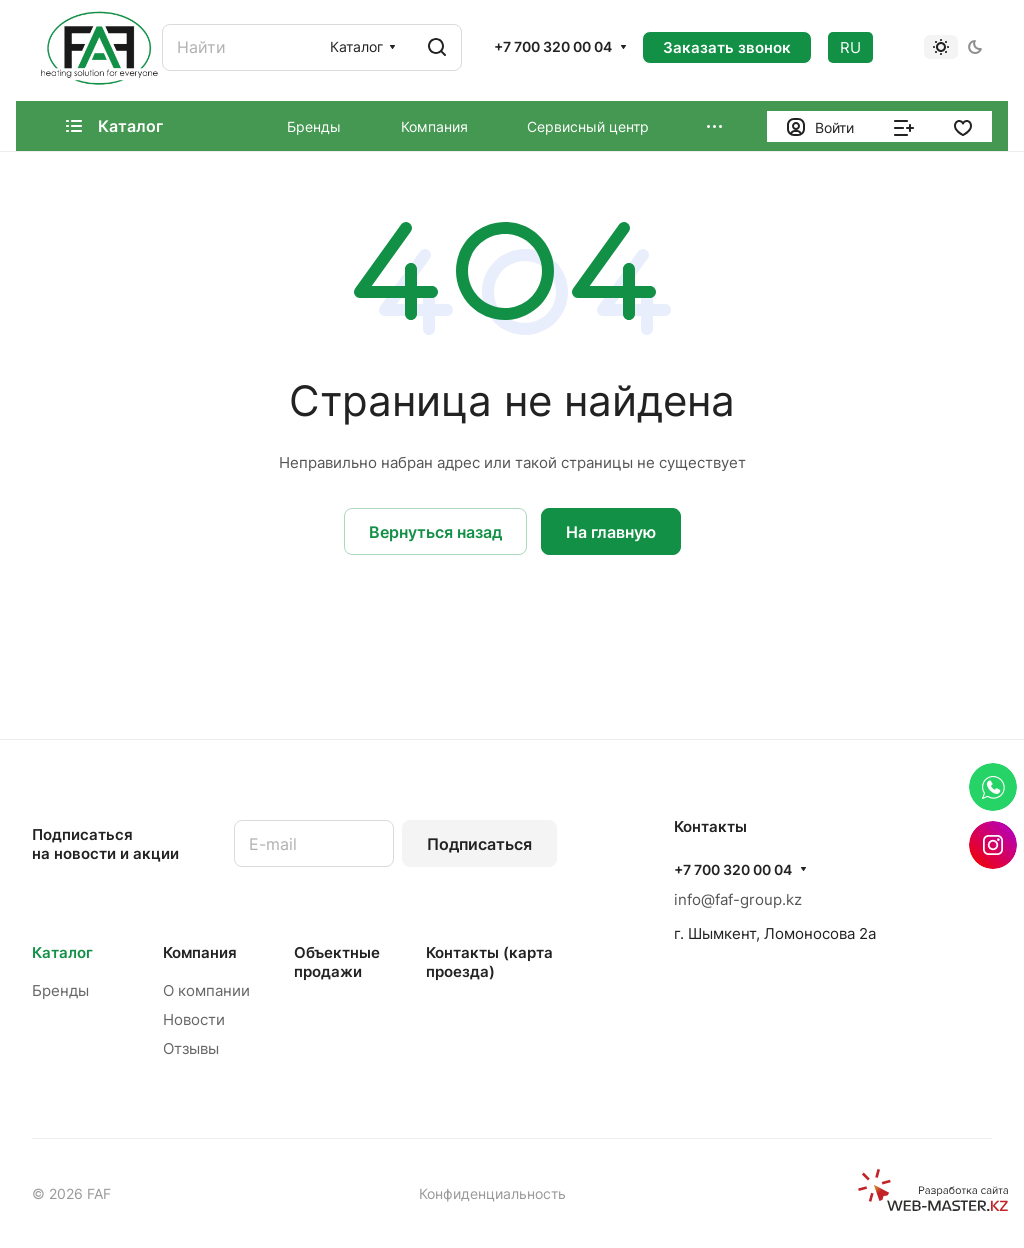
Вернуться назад (435, 532)
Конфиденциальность (492, 1193)
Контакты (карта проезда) (489, 962)
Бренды (60, 990)
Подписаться (479, 844)
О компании (206, 990)
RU (850, 47)
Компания (200, 952)
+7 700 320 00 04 (553, 46)
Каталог (62, 952)
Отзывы (191, 1048)
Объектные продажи (337, 962)
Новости (194, 1019)
